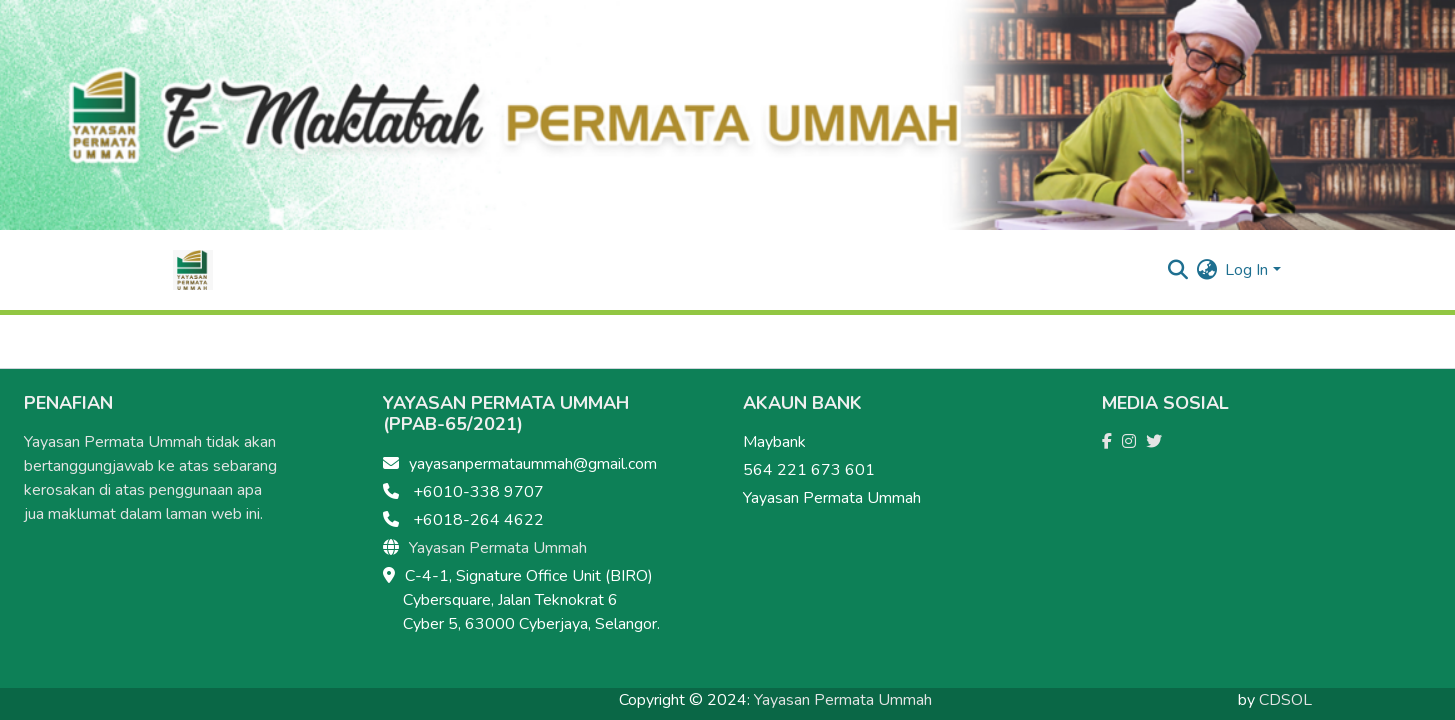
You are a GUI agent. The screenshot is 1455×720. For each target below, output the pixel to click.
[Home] (193, 270)
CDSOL (1285, 700)
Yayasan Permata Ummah (498, 548)
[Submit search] (1177, 270)
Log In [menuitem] (1246, 270)
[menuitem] (1206, 270)
